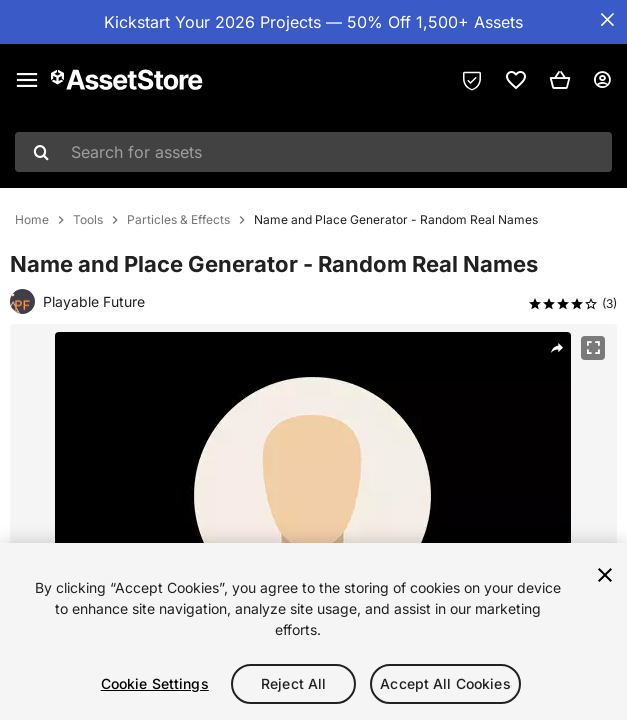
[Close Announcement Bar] (607, 20)
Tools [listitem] (88, 220)
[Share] (557, 348)
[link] (516, 80)
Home (32, 220)
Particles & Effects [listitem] (178, 220)
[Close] (605, 575)
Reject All (293, 683)
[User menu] (602, 80)
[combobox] (313, 152)
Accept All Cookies (445, 683)
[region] (313, 631)
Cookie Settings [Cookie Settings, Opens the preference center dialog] (155, 683)
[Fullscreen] (593, 348)
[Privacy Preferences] (472, 80)
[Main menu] (27, 80)
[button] (560, 80)
